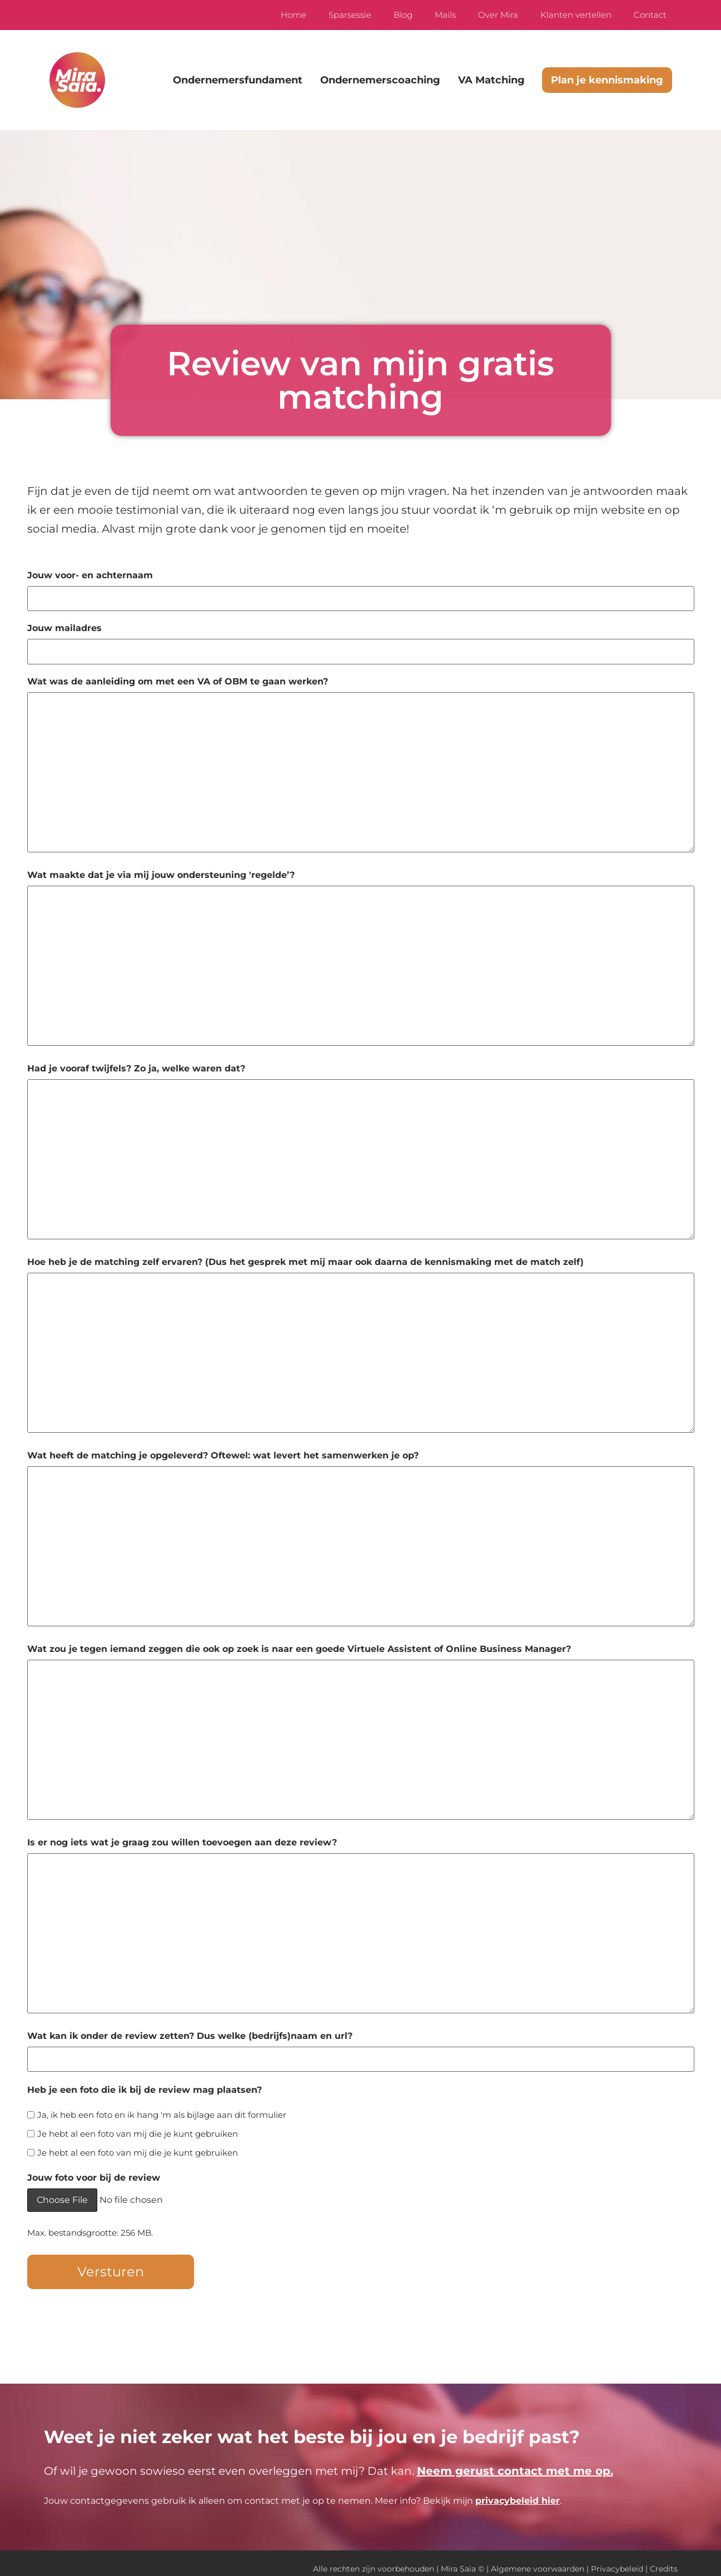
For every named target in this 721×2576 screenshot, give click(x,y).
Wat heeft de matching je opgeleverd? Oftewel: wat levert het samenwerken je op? (223, 1450)
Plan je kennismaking (607, 80)
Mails (445, 14)
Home (293, 14)
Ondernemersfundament (237, 80)
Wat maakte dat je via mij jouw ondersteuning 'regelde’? (161, 869)
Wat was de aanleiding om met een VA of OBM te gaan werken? (177, 676)
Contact (650, 14)
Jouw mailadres (64, 625)
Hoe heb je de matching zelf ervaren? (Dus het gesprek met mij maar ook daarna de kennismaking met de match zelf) (305, 1256)
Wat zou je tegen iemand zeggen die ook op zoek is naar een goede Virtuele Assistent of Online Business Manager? (299, 1643)
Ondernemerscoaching (380, 80)
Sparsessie (350, 14)
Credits (664, 2558)
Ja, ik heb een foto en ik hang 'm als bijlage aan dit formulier (161, 2106)
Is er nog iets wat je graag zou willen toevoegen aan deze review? (182, 1837)
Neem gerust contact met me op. (515, 2459)
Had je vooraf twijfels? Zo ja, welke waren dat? (136, 1063)
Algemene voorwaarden (537, 2558)
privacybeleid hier (517, 2489)
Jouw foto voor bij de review (93, 2169)
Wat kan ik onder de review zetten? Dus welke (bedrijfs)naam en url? (189, 2030)
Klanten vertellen (575, 14)
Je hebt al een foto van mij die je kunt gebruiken (137, 2125)
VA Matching (491, 80)
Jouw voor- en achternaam (90, 575)
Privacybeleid (617, 2558)
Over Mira (498, 14)
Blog (403, 14)
